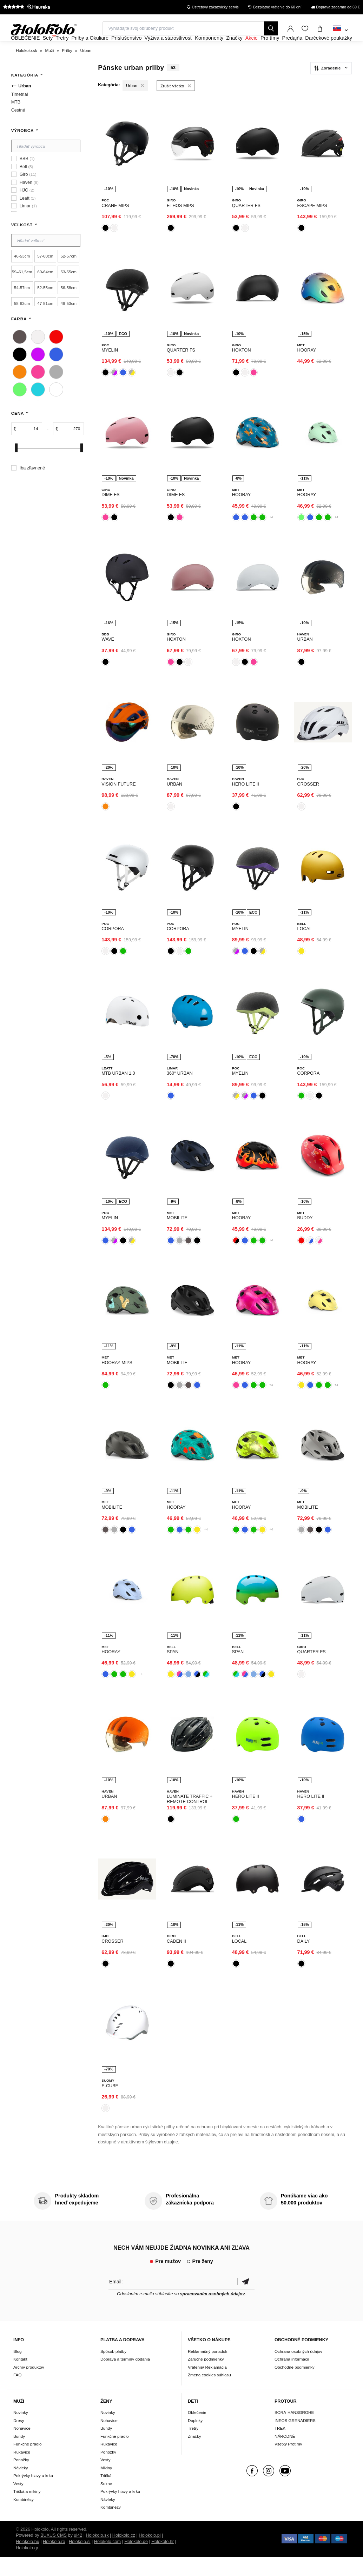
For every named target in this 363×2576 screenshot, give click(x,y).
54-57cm (22, 306)
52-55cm (45, 306)
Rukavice (21, 2471)
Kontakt (20, 2378)
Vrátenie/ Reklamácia (207, 2386)
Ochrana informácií (292, 2378)
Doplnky (195, 2439)
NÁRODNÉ (285, 2455)
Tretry (193, 2447)
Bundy (19, 2455)
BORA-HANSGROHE (294, 2431)
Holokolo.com (107, 2560)
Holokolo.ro (54, 2560)
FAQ (17, 2393)
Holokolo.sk (97, 2554)
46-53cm (22, 275)
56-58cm (69, 306)
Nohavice (22, 2447)
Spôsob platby (113, 2370)
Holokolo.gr (27, 2567)
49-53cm (69, 322)
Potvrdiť (246, 2300)
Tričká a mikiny (27, 2510)
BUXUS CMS (53, 2554)
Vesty (18, 2502)
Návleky (20, 2486)
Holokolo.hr (162, 2560)
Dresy (18, 2439)
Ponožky (21, 2478)
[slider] (16, 466)
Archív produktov (28, 2386)
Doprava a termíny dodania (125, 2378)
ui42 (78, 2554)
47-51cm (45, 322)
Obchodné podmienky (295, 2386)
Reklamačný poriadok (207, 2370)
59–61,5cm (22, 290)
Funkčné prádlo (27, 2463)
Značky (194, 2455)
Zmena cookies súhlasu (209, 2393)
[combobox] (340, 30)
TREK (280, 2447)
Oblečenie (197, 2431)
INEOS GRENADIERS (295, 2439)
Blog (17, 2370)
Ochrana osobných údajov (298, 2370)
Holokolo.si (80, 2560)
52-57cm (69, 275)
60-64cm (45, 290)
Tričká (105, 2494)
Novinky (20, 2431)
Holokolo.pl (149, 2554)
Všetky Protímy (288, 2463)
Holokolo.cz (123, 2554)
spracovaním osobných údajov (212, 2312)
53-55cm (69, 290)
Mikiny (106, 2486)
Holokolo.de (136, 2560)
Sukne (106, 2502)
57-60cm (45, 275)
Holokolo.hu (27, 2560)
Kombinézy (23, 2518)
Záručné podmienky (206, 2378)
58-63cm (22, 322)
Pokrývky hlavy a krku (33, 2494)
